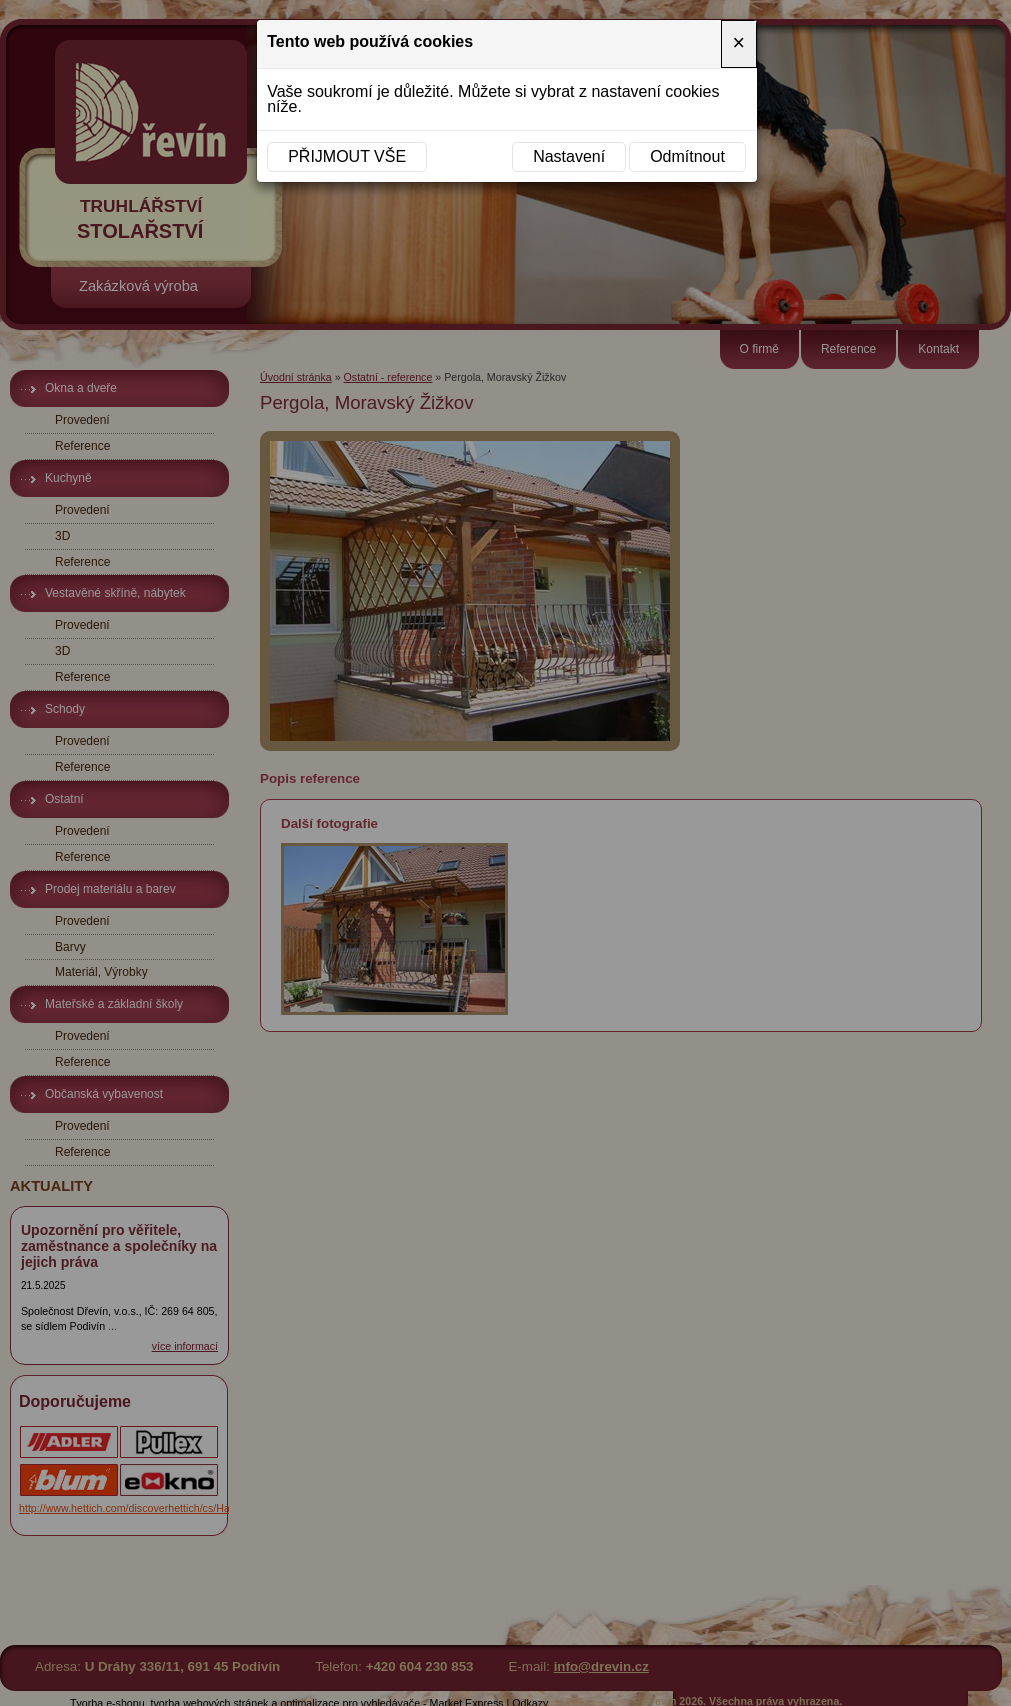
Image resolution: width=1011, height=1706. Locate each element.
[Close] (739, 44)
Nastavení (569, 156)
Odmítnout (687, 156)
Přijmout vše (347, 156)
